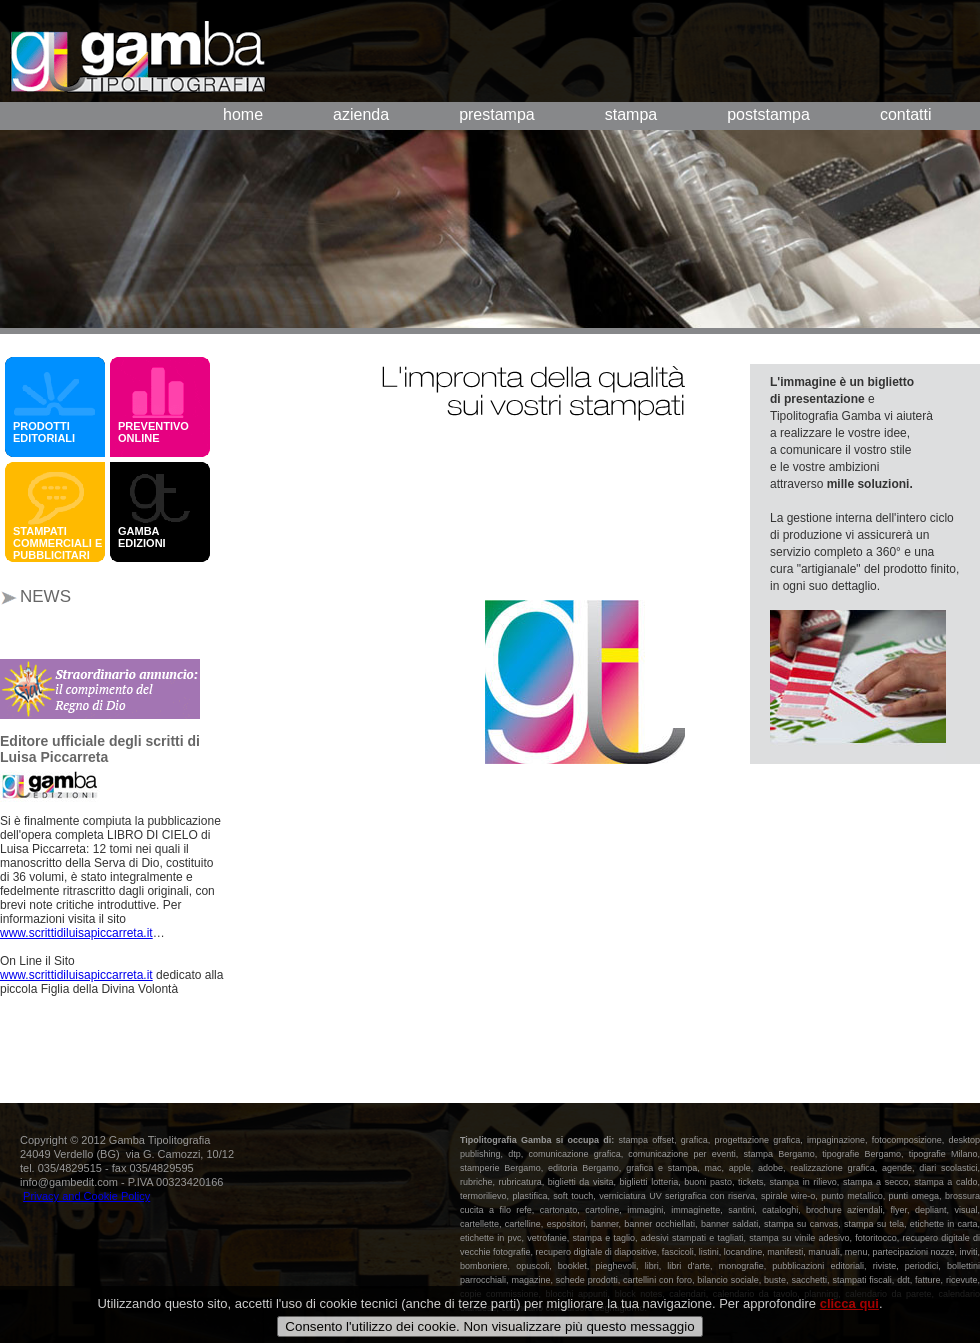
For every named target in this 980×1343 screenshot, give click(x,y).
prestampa (497, 114)
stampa (631, 114)
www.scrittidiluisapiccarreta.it (76, 933)
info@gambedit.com (69, 1182)
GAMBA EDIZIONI (145, 537)
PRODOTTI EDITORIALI (44, 432)
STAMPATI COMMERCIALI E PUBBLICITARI (57, 543)
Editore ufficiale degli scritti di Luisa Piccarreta (100, 749)
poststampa (768, 114)
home (243, 114)
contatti (906, 114)
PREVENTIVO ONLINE (153, 432)
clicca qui (849, 1319)
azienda (361, 114)
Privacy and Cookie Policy (86, 1196)
